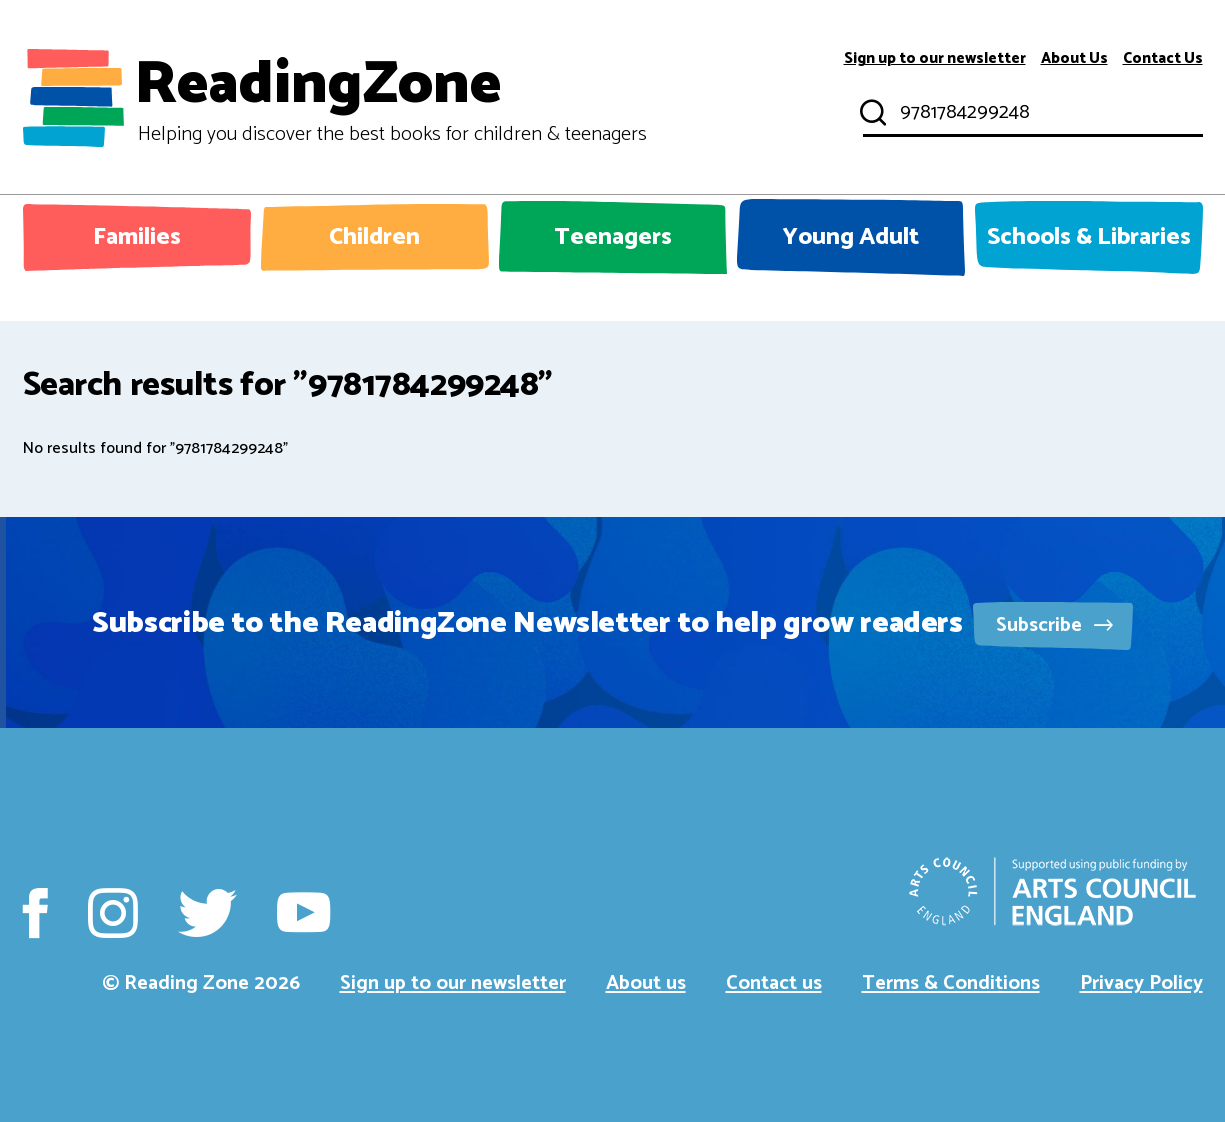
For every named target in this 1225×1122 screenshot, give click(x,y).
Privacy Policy (1141, 983)
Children (374, 237)
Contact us (774, 983)
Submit (871, 113)
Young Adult (851, 237)
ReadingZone (390, 98)
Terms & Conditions (951, 983)
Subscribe (1054, 625)
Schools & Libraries (1089, 237)
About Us (1074, 59)
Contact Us (1163, 59)
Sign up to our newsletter (935, 59)
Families (137, 237)
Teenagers (613, 237)
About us (646, 983)
